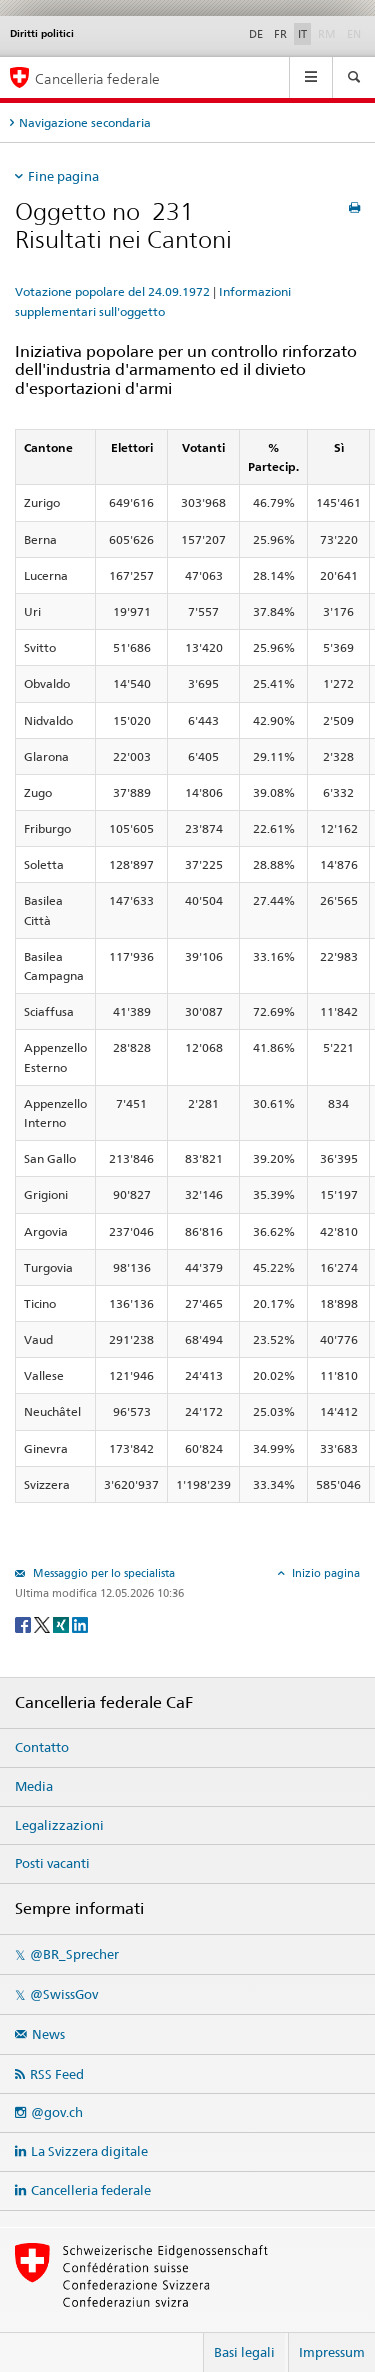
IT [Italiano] (302, 34)
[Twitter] (43, 1623)
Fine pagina (63, 176)
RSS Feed (57, 2074)
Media (34, 1786)
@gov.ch (57, 2112)
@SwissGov (64, 1994)
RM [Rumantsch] (327, 34)
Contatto (42, 1747)
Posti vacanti (52, 1863)
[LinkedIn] (80, 1623)
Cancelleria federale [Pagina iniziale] (97, 78)
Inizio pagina (324, 1573)
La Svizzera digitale (89, 2151)
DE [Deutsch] (256, 34)
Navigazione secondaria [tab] (85, 122)
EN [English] (354, 34)
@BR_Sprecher (74, 1954)
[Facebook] (24, 1623)
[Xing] (62, 1623)
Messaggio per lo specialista (102, 1573)
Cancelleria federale (91, 2190)
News (48, 2034)
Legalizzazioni (59, 1825)
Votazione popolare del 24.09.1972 (112, 291)
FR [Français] (280, 34)
